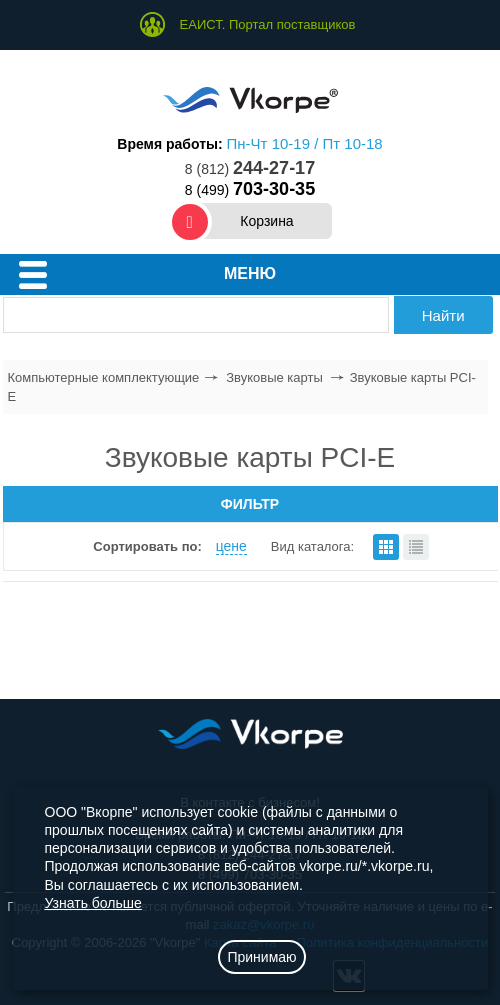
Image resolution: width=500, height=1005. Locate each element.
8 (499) (250, 190)
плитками (386, 547)
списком (416, 547)
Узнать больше (93, 903)
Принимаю (261, 957)
